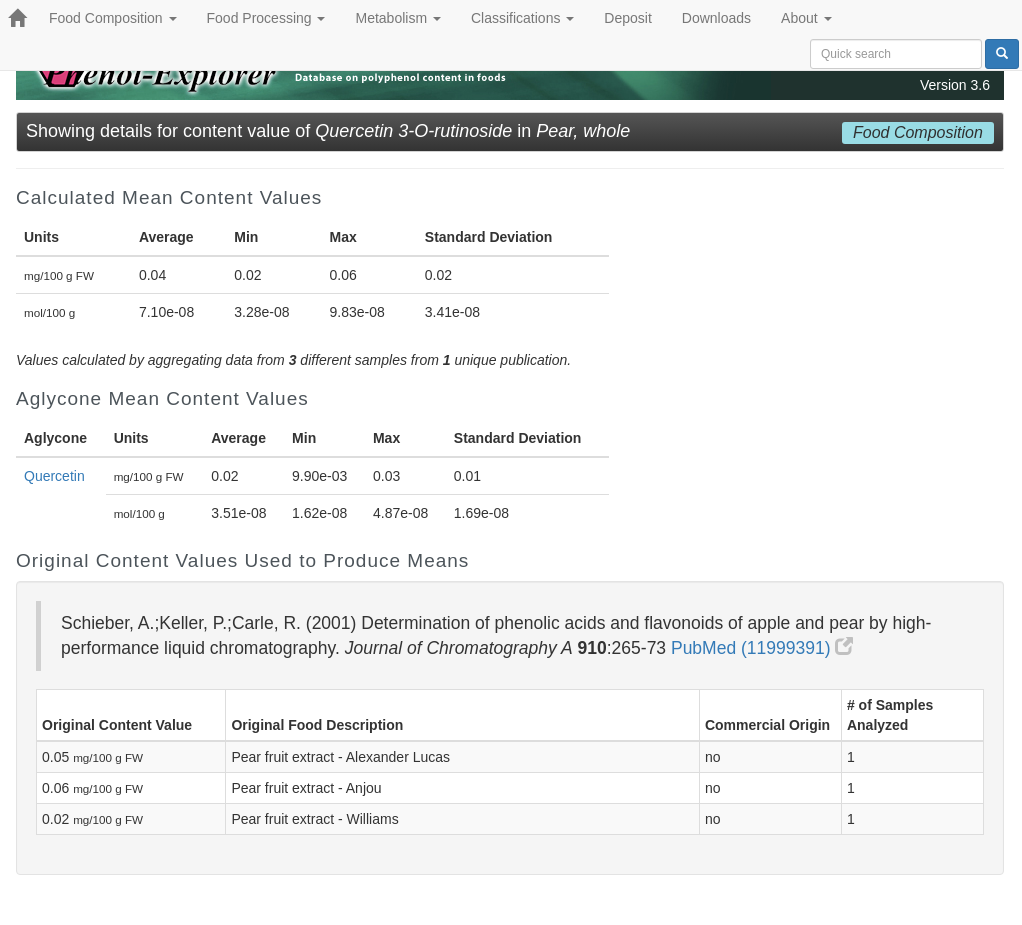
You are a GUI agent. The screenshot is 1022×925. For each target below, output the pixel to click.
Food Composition (113, 18)
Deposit (627, 18)
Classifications (522, 18)
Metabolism (397, 18)
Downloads (716, 18)
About (806, 18)
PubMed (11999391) (762, 648)
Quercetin (54, 476)
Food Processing (266, 18)
